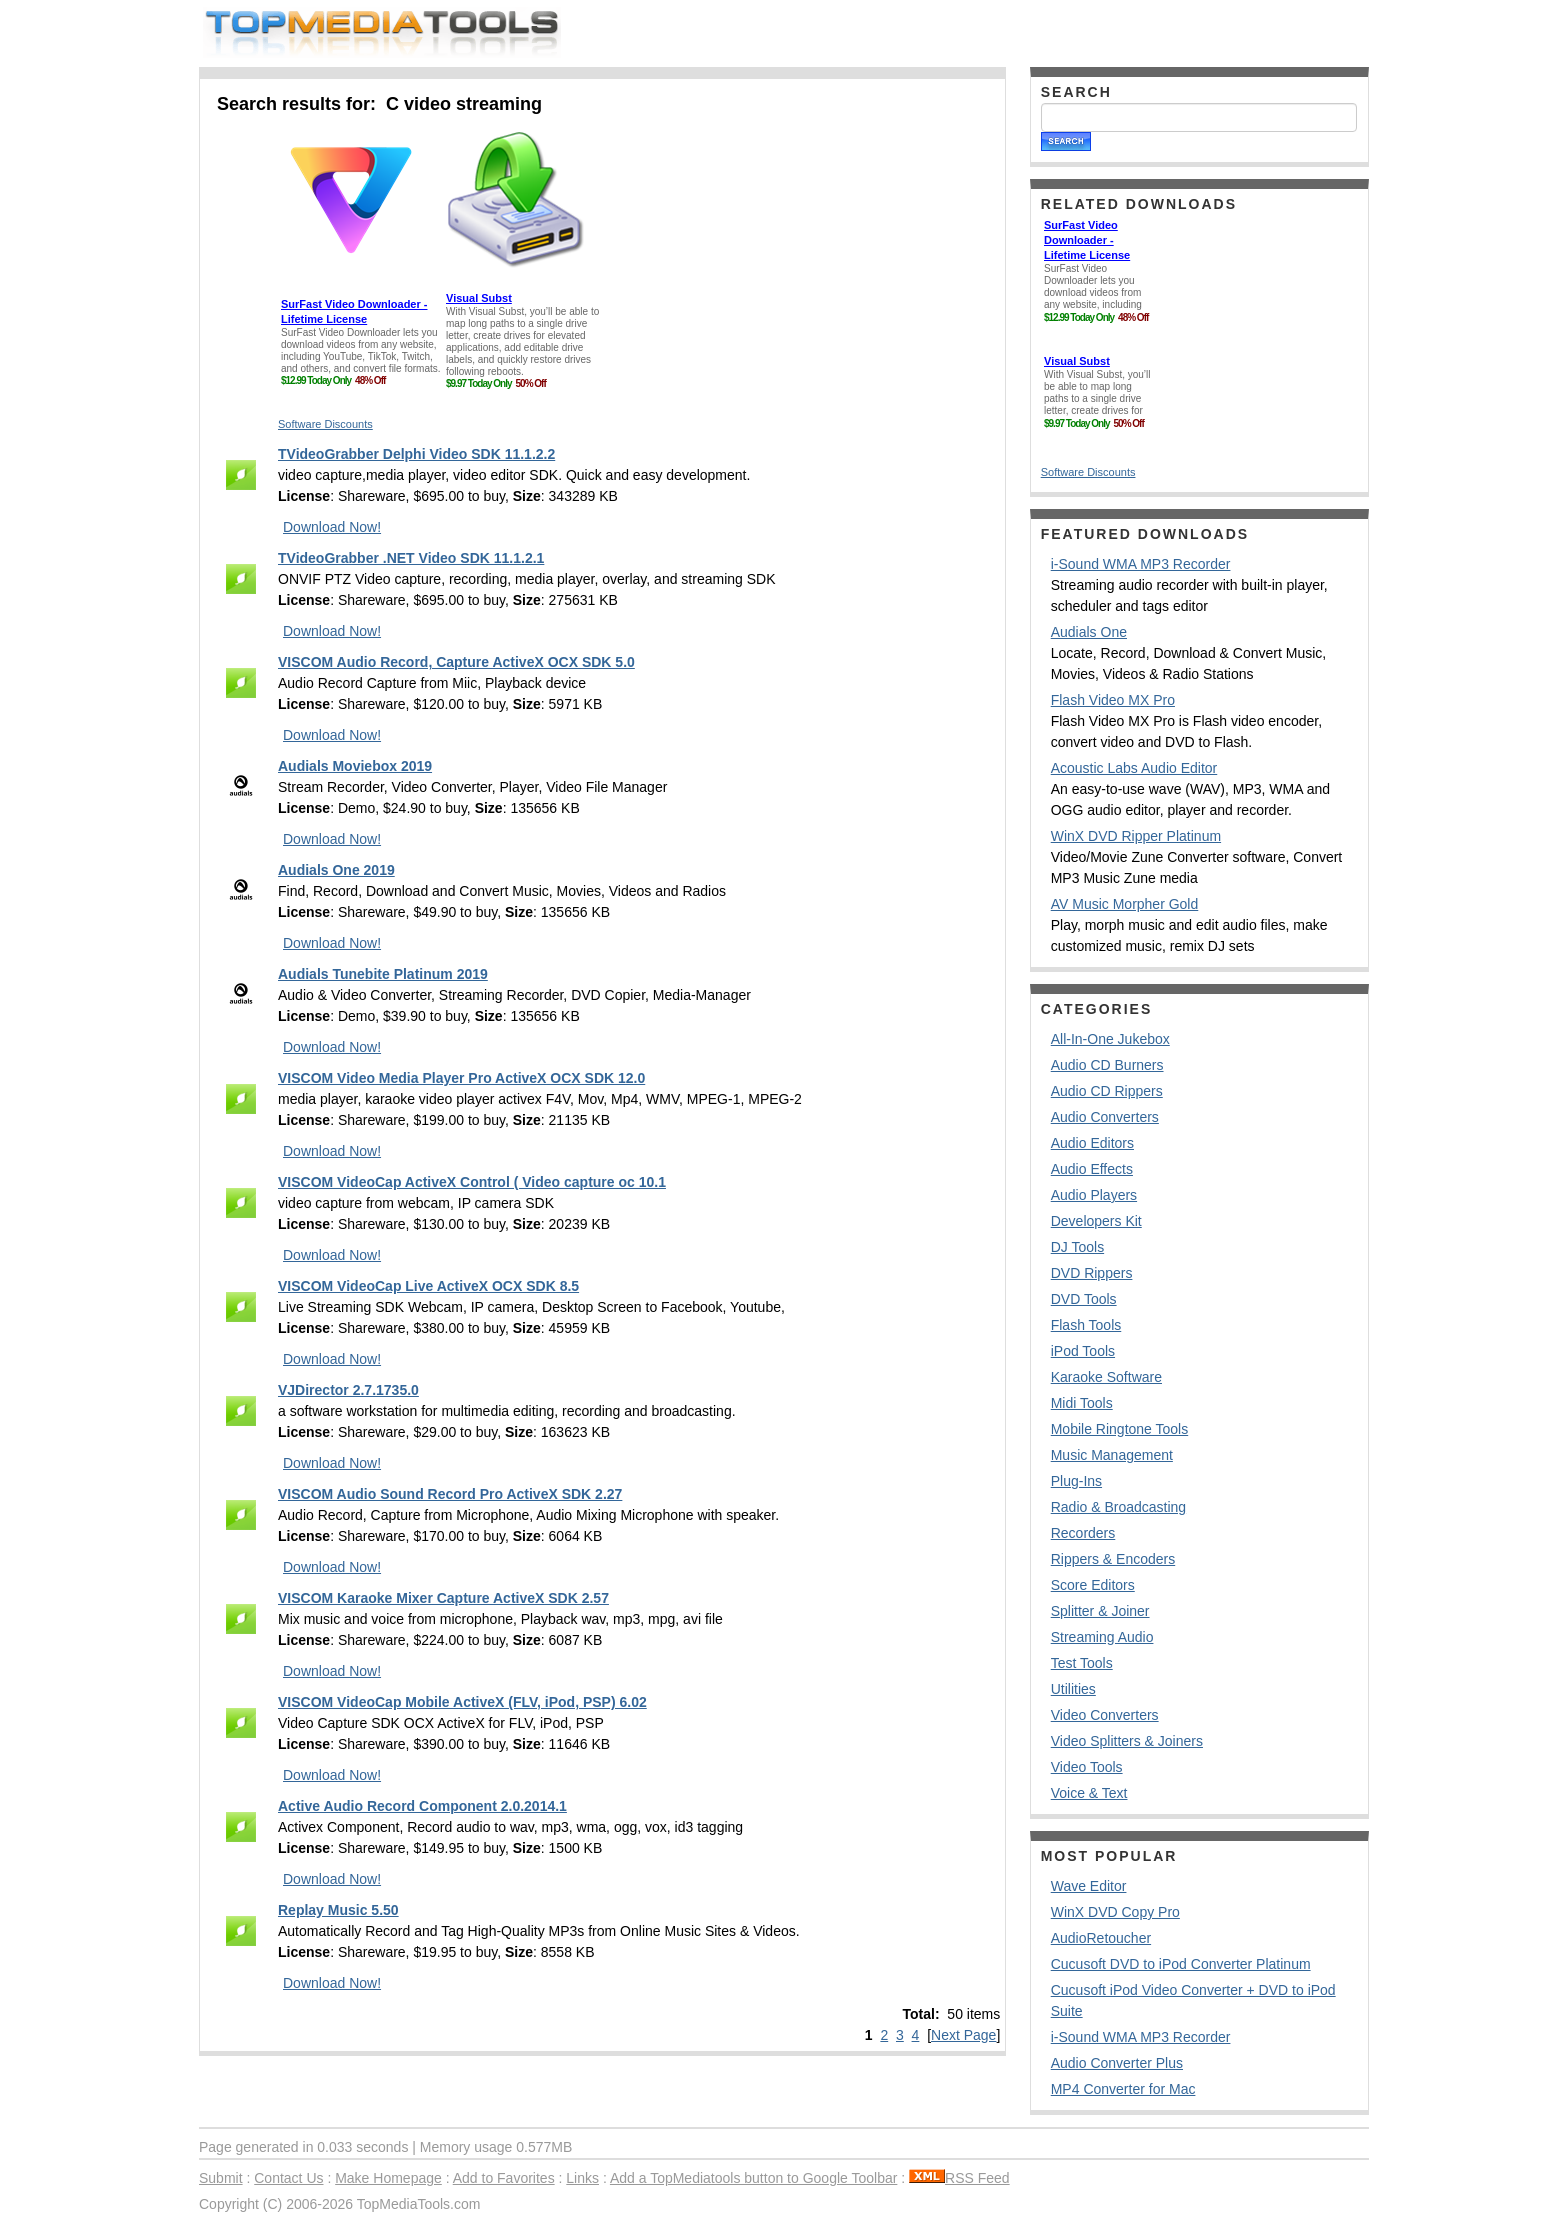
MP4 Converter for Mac (1123, 2089)
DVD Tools (1084, 1299)
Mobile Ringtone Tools (1120, 1429)
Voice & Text (1089, 1793)
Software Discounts (325, 424)
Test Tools (1082, 1663)
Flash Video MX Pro (1113, 700)
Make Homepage (388, 2178)
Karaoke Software (1106, 1377)
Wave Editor (1089, 1886)
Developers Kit (1096, 1221)
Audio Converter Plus (1117, 2063)
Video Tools (1087, 1767)
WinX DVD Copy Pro (1115, 1912)
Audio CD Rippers (1107, 1091)
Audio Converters (1105, 1117)
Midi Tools (1082, 1403)
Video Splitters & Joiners (1127, 1741)
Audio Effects (1092, 1169)
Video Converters (1105, 1715)
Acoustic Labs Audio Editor (1134, 768)
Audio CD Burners (1107, 1065)
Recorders (1083, 1533)
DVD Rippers (1092, 1273)
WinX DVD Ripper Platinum (1136, 836)
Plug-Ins (1076, 1481)
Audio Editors (1092, 1143)
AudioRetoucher (1101, 1938)
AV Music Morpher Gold (1125, 904)
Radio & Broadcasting (1118, 1507)
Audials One (1089, 632)
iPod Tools (1083, 1351)
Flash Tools (1086, 1325)
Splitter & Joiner (1100, 1611)
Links (582, 2178)
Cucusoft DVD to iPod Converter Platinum (1181, 1964)
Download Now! (332, 527)
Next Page (963, 2035)
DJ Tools (1077, 1247)
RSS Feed (959, 2178)
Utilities (1073, 1689)
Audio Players (1094, 1195)
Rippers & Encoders (1113, 1559)
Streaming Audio (1102, 1637)
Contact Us (288, 2178)
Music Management (1112, 1455)
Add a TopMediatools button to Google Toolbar (753, 2178)
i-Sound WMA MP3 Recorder (1141, 564)
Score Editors (1093, 1585)
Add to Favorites (504, 2178)
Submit (221, 2178)
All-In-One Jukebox (1110, 1039)
